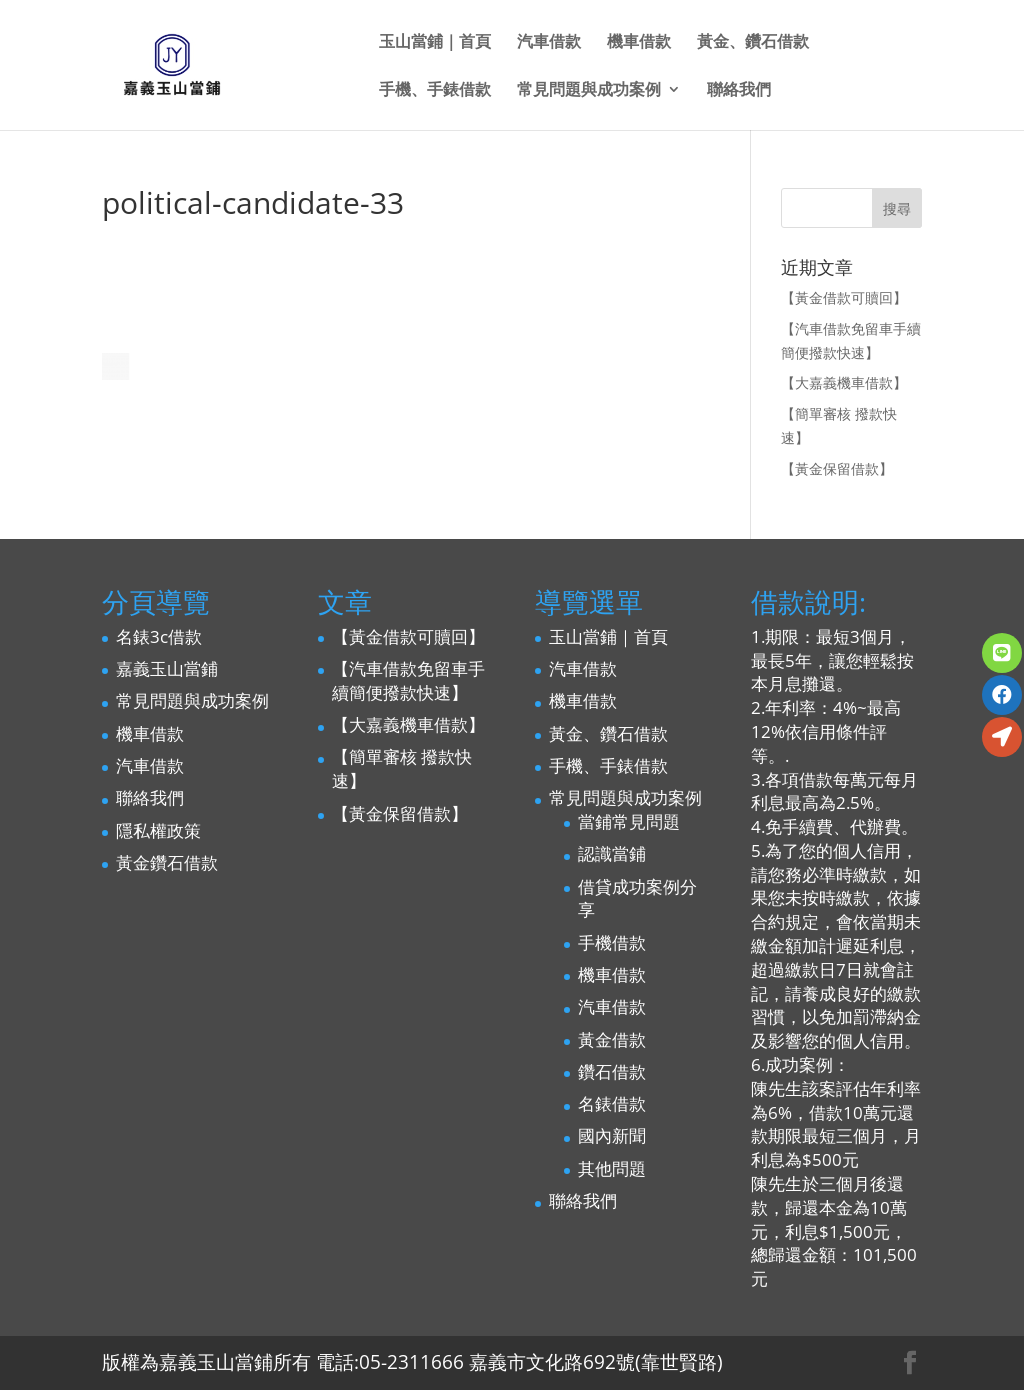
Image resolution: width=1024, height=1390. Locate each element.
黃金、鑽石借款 (753, 43)
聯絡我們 (739, 91)
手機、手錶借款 (435, 91)
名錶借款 (612, 1103)
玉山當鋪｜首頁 (435, 43)
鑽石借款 (612, 1071)
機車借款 (639, 43)
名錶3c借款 (159, 636)
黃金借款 (612, 1039)
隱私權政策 (158, 830)
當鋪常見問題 (629, 821)
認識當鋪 (612, 853)
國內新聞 (612, 1135)
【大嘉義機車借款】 (844, 382)
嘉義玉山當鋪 (167, 668)
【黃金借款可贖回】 (844, 297)
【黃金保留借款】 (837, 468)
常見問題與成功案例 (589, 91)
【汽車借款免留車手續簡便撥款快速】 (408, 680)
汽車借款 (549, 43)
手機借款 (612, 942)
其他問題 (612, 1168)
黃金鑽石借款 (167, 862)
